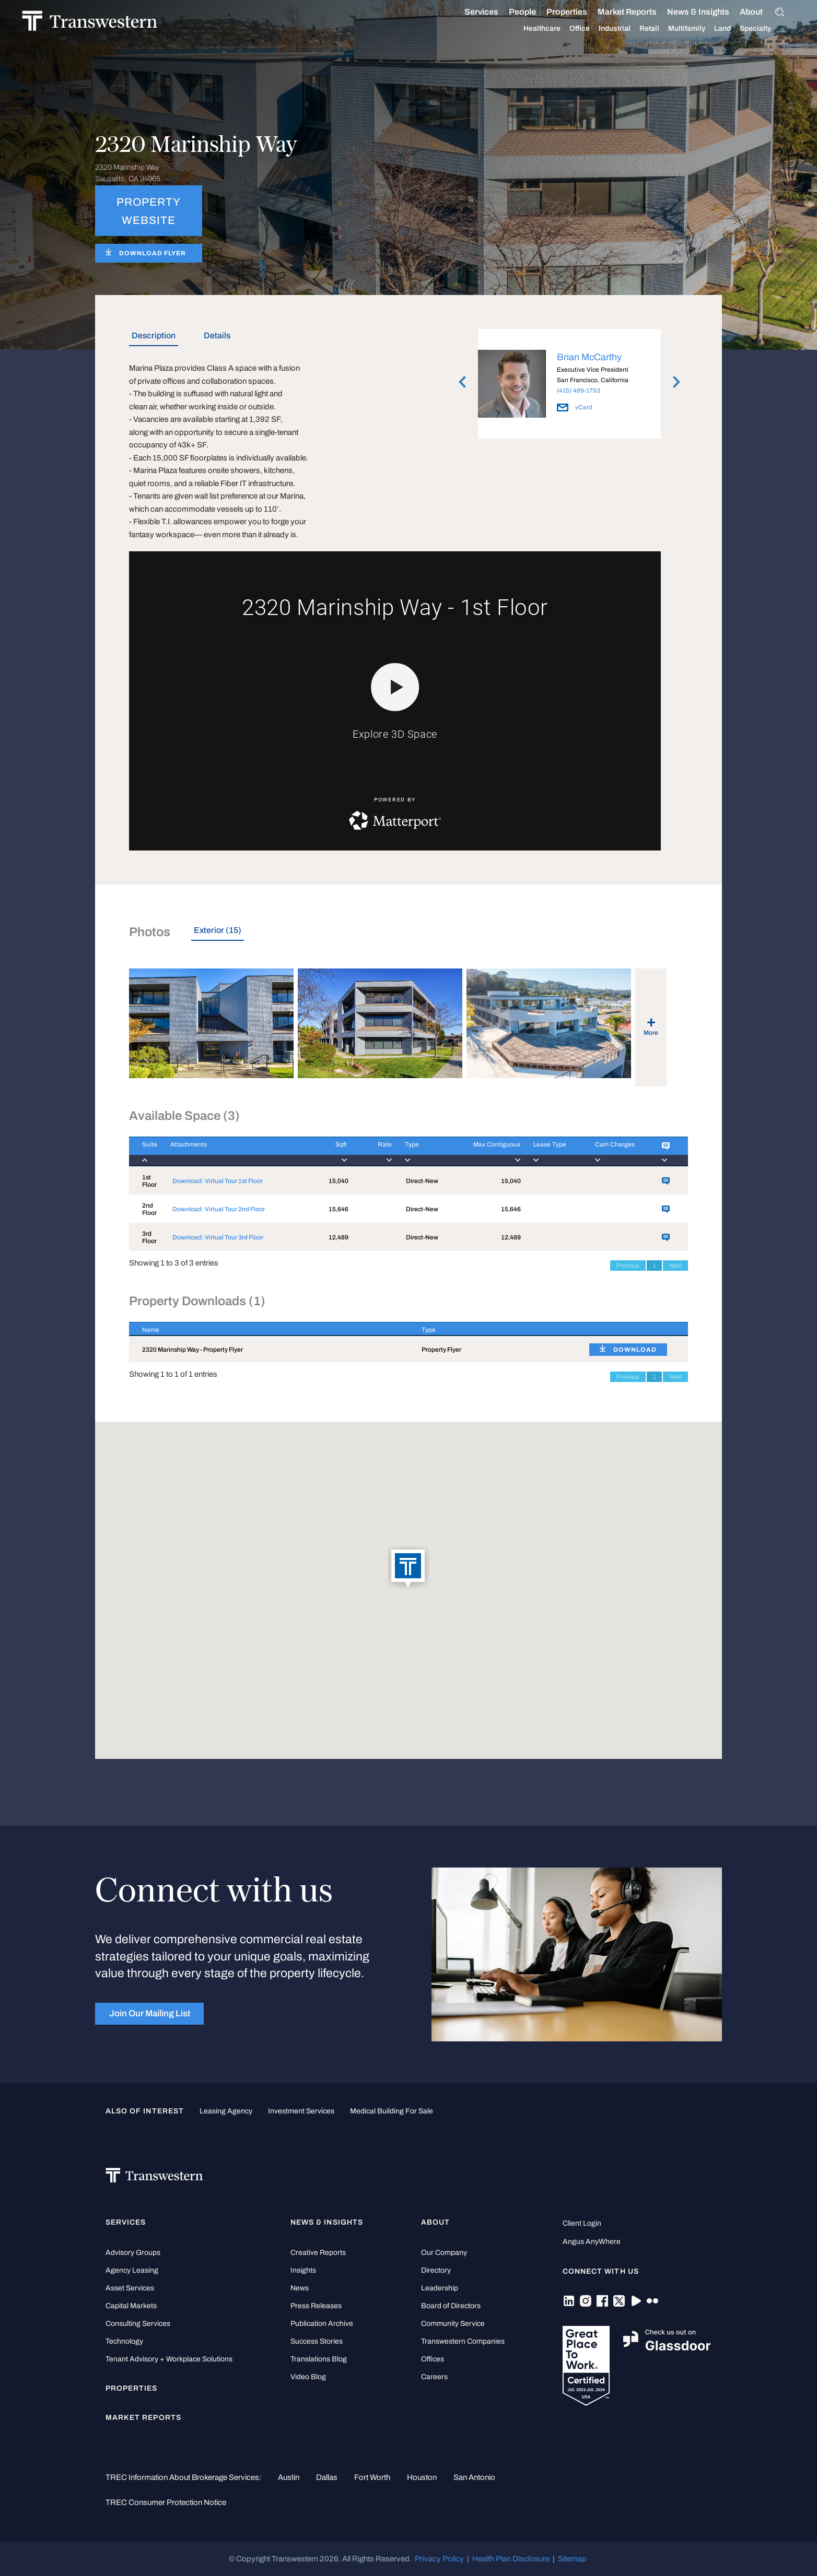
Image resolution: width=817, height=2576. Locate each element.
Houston (422, 2477)
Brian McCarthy (589, 357)
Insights (303, 2270)
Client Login (582, 2223)
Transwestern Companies (463, 2341)
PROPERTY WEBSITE (148, 211)
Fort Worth (372, 2477)
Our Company (444, 2252)
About (740, 12)
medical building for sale (391, 2111)
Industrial (604, 29)
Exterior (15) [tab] (217, 930)
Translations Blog (318, 2359)
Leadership (439, 2288)
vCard (574, 407)
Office (569, 29)
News (299, 2288)
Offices (432, 2359)
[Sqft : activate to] (330, 1151)
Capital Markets (131, 2306)
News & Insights (688, 12)
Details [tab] (217, 335)
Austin (288, 2477)
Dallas (326, 2477)
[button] (408, 1568)
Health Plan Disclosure (511, 2559)
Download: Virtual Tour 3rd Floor (217, 1237)
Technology (124, 2341)
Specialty (745, 29)
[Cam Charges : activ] (615, 1151)
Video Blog (308, 2377)
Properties (556, 11)
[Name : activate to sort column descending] (268, 1329)
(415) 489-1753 (578, 390)
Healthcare (531, 29)
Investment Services (301, 2111)
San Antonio (474, 2477)
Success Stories (316, 2341)
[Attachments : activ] (235, 1151)
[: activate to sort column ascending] (632, 1329)
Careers (434, 2377)
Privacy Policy (439, 2559)
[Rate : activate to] (369, 1151)
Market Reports (616, 11)
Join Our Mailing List (149, 2013)
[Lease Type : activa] (551, 1151)
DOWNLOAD (635, 1349)
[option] (569, 386)
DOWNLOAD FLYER (152, 253)
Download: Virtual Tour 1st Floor (217, 1181)
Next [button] (676, 382)
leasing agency (226, 2111)
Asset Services (130, 2288)
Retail (639, 29)
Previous (627, 1265)
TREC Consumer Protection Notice (166, 2502)
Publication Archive (321, 2323)
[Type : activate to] (420, 1151)
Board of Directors (451, 2306)
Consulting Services (138, 2323)
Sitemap (572, 2559)
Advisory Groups (133, 2252)
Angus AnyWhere (592, 2242)
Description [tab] (154, 335)
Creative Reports (318, 2252)
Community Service (453, 2323)
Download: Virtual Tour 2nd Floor (218, 1209)
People (512, 11)
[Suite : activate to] (143, 1151)
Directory (436, 2270)
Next (675, 1265)
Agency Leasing (132, 2270)
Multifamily (676, 29)
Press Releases (316, 2306)
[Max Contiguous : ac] (484, 1151)
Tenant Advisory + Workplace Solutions (169, 2359)
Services (471, 12)
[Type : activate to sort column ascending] (492, 1329)
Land (712, 28)
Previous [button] (462, 382)
